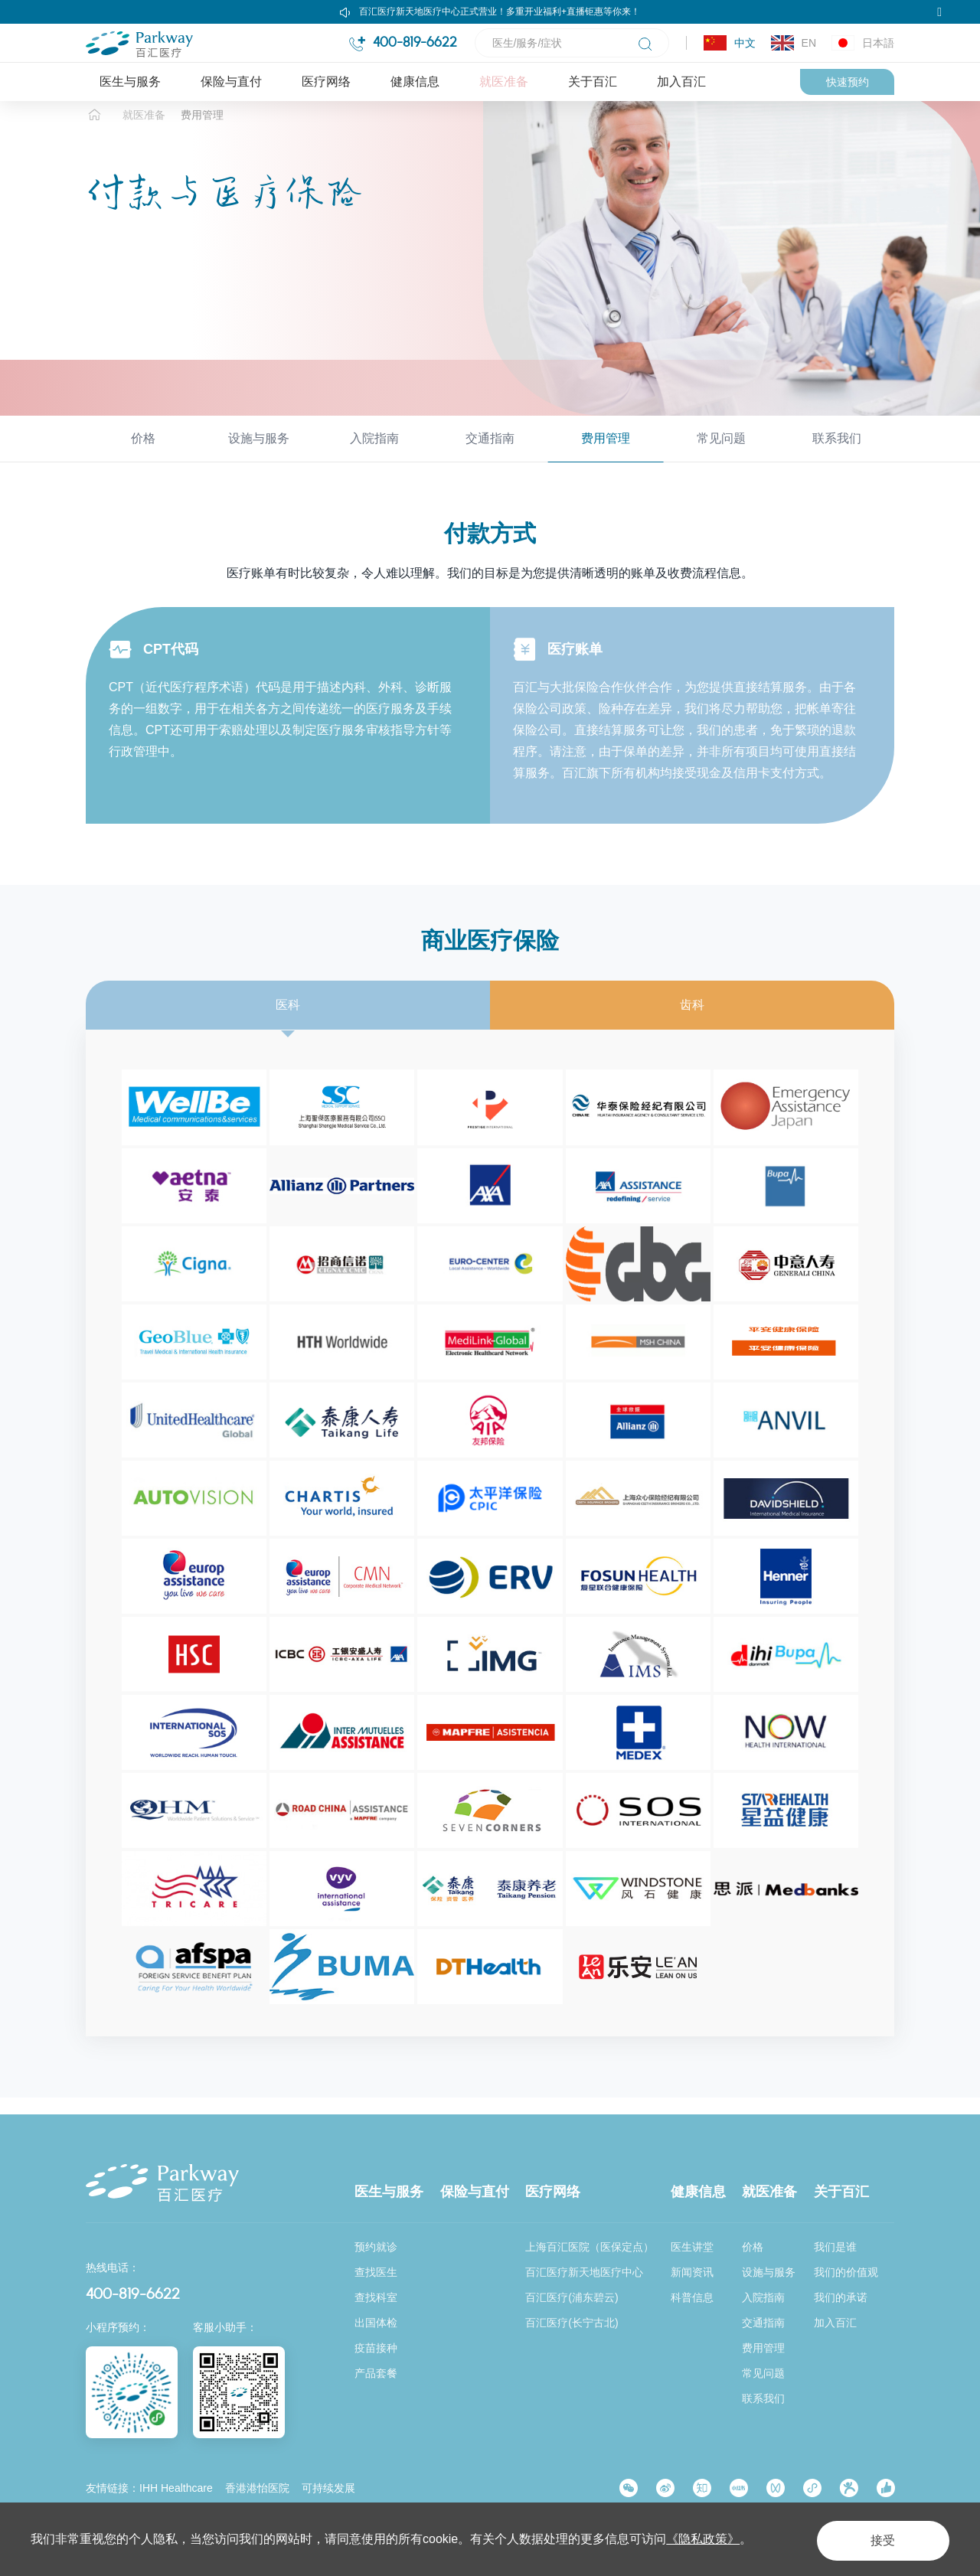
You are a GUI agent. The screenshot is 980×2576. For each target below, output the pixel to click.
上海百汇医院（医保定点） (589, 2247)
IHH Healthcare (176, 2488)
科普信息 (692, 2297)
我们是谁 (835, 2247)
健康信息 (414, 81)
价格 (143, 455)
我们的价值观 (846, 2273)
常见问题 (721, 455)
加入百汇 (681, 81)
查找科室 (375, 2297)
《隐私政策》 (703, 2538)
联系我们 (836, 455)
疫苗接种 (375, 2348)
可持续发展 (328, 2488)
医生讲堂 (692, 2247)
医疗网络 (326, 81)
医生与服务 (130, 81)
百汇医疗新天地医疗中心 (584, 2273)
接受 (876, 2538)
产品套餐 (375, 2373)
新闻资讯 (692, 2273)
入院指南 (374, 455)
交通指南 (490, 455)
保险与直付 (231, 81)
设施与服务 (258, 455)
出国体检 (375, 2322)
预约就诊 (375, 2247)
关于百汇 (592, 81)
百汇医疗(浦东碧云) (571, 2297)
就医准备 (503, 81)
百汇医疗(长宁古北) (571, 2322)
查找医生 (375, 2273)
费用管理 (202, 132)
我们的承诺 (840, 2297)
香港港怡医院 (257, 2488)
